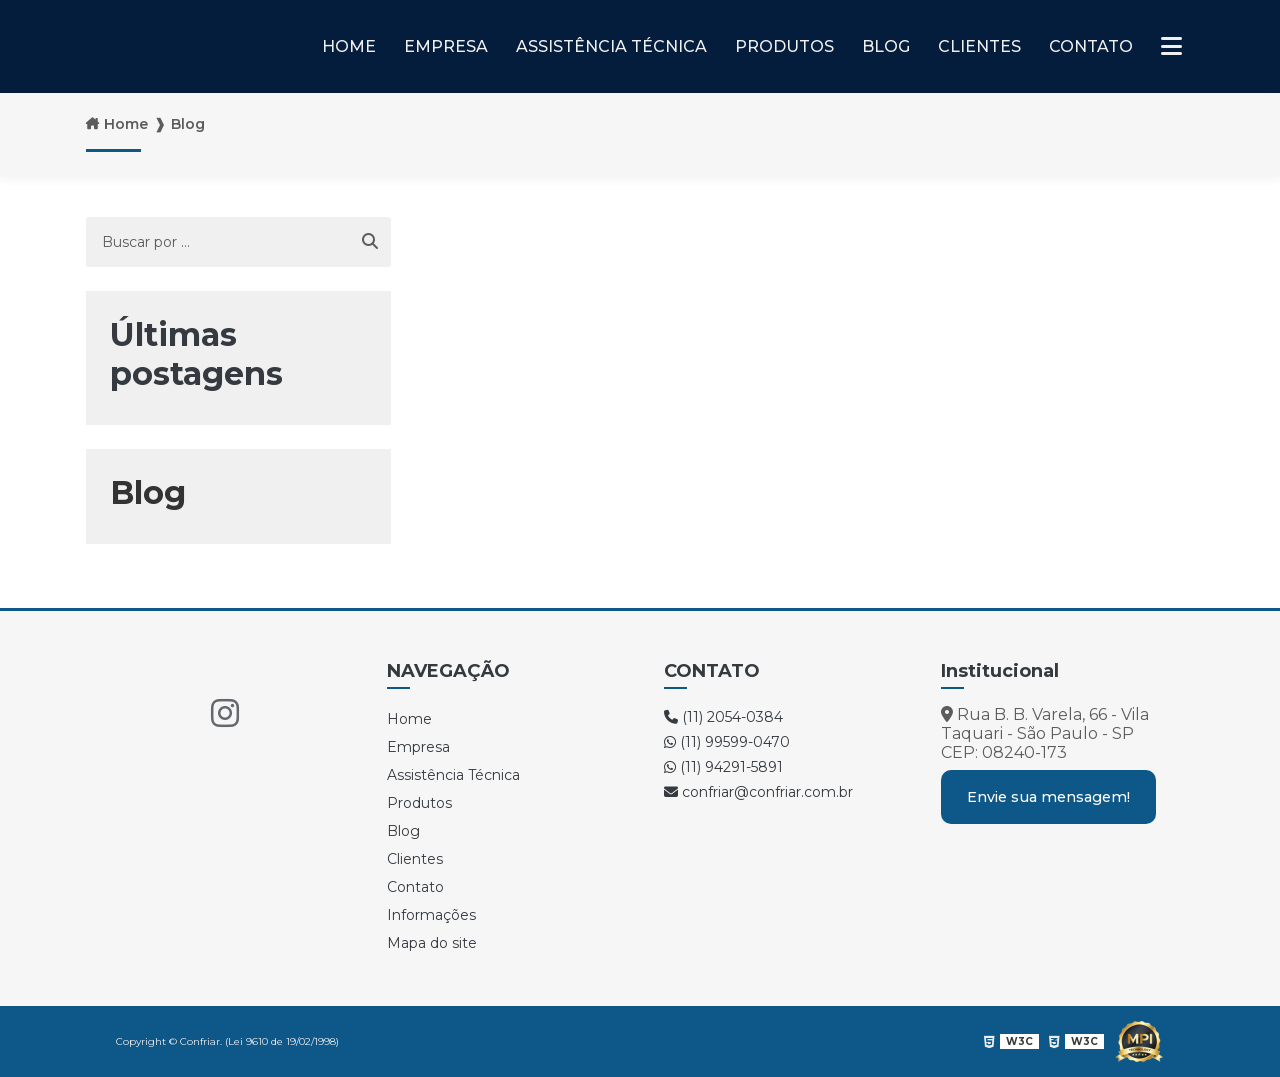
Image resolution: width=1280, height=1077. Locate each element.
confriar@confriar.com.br (758, 792)
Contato (1091, 46)
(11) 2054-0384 (723, 717)
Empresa (446, 46)
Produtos (784, 46)
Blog (886, 46)
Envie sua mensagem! (1048, 797)
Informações (431, 915)
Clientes (979, 46)
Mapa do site (432, 943)
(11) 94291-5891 (723, 767)
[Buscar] (370, 242)
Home (349, 46)
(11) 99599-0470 (727, 742)
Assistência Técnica (611, 46)
